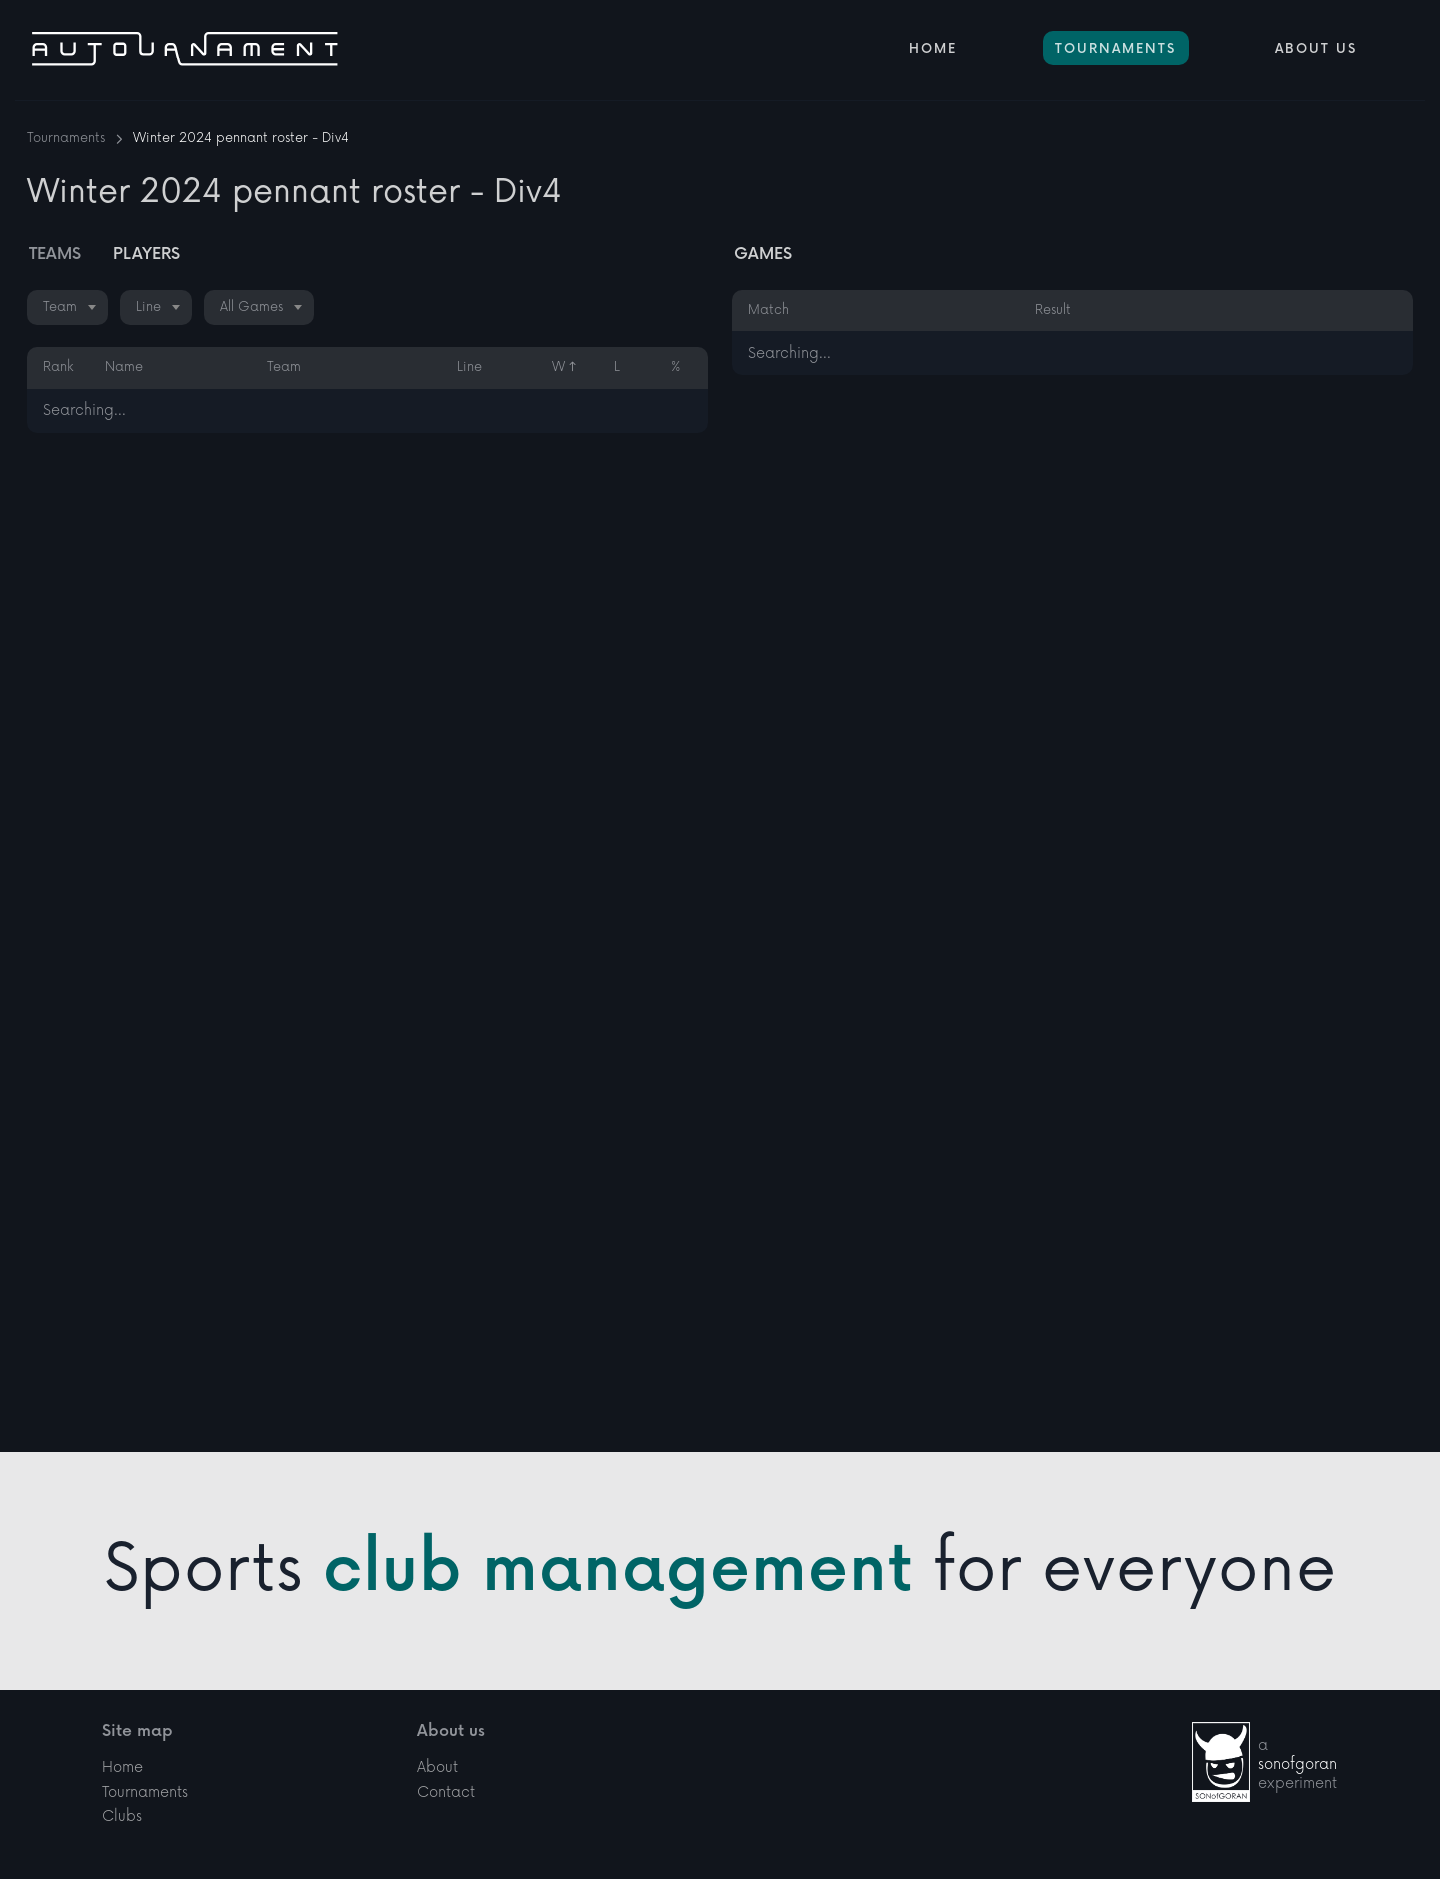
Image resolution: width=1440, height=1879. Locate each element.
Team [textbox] (60, 307)
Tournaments (1115, 49)
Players (146, 254)
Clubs (122, 1765)
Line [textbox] (148, 307)
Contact (446, 1740)
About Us (1316, 49)
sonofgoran (1297, 1712)
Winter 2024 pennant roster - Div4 (241, 138)
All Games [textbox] (251, 307)
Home (933, 49)
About (437, 1715)
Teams (55, 254)
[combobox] (67, 307)
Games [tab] (763, 254)
